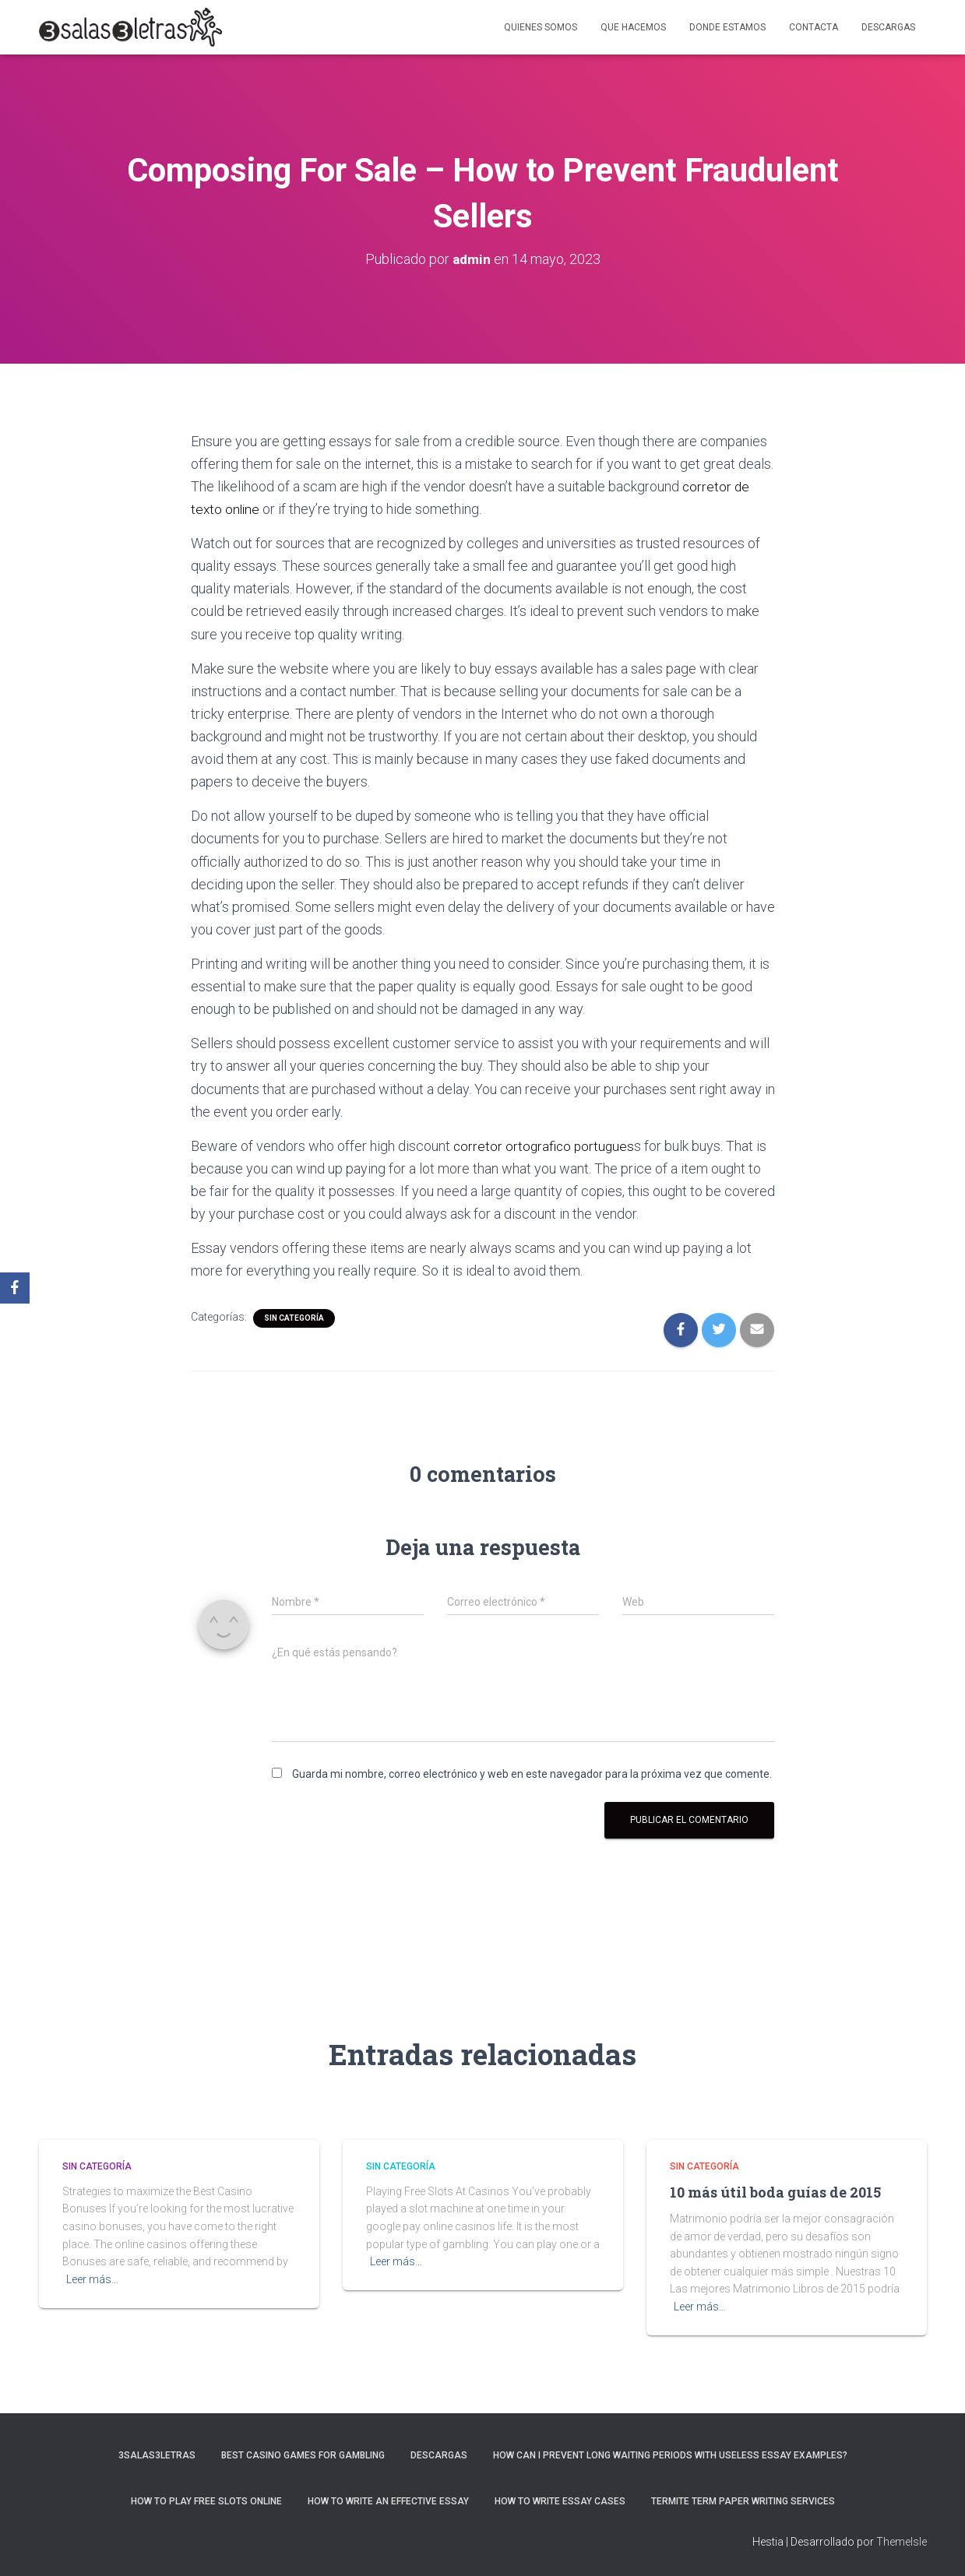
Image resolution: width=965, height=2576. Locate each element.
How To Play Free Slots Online (206, 2501)
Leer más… (92, 2279)
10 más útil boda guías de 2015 (775, 2192)
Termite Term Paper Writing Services (743, 2501)
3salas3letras (156, 2455)
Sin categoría (294, 1318)
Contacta (813, 27)
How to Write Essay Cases (560, 2501)
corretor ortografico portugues (545, 1146)
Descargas (888, 27)
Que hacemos (633, 27)
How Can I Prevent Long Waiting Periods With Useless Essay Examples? (670, 2455)
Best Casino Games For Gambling (303, 2455)
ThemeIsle (901, 2542)
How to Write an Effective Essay (388, 2501)
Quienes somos (540, 27)
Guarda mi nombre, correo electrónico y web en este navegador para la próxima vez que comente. (532, 1774)
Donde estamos (727, 27)
